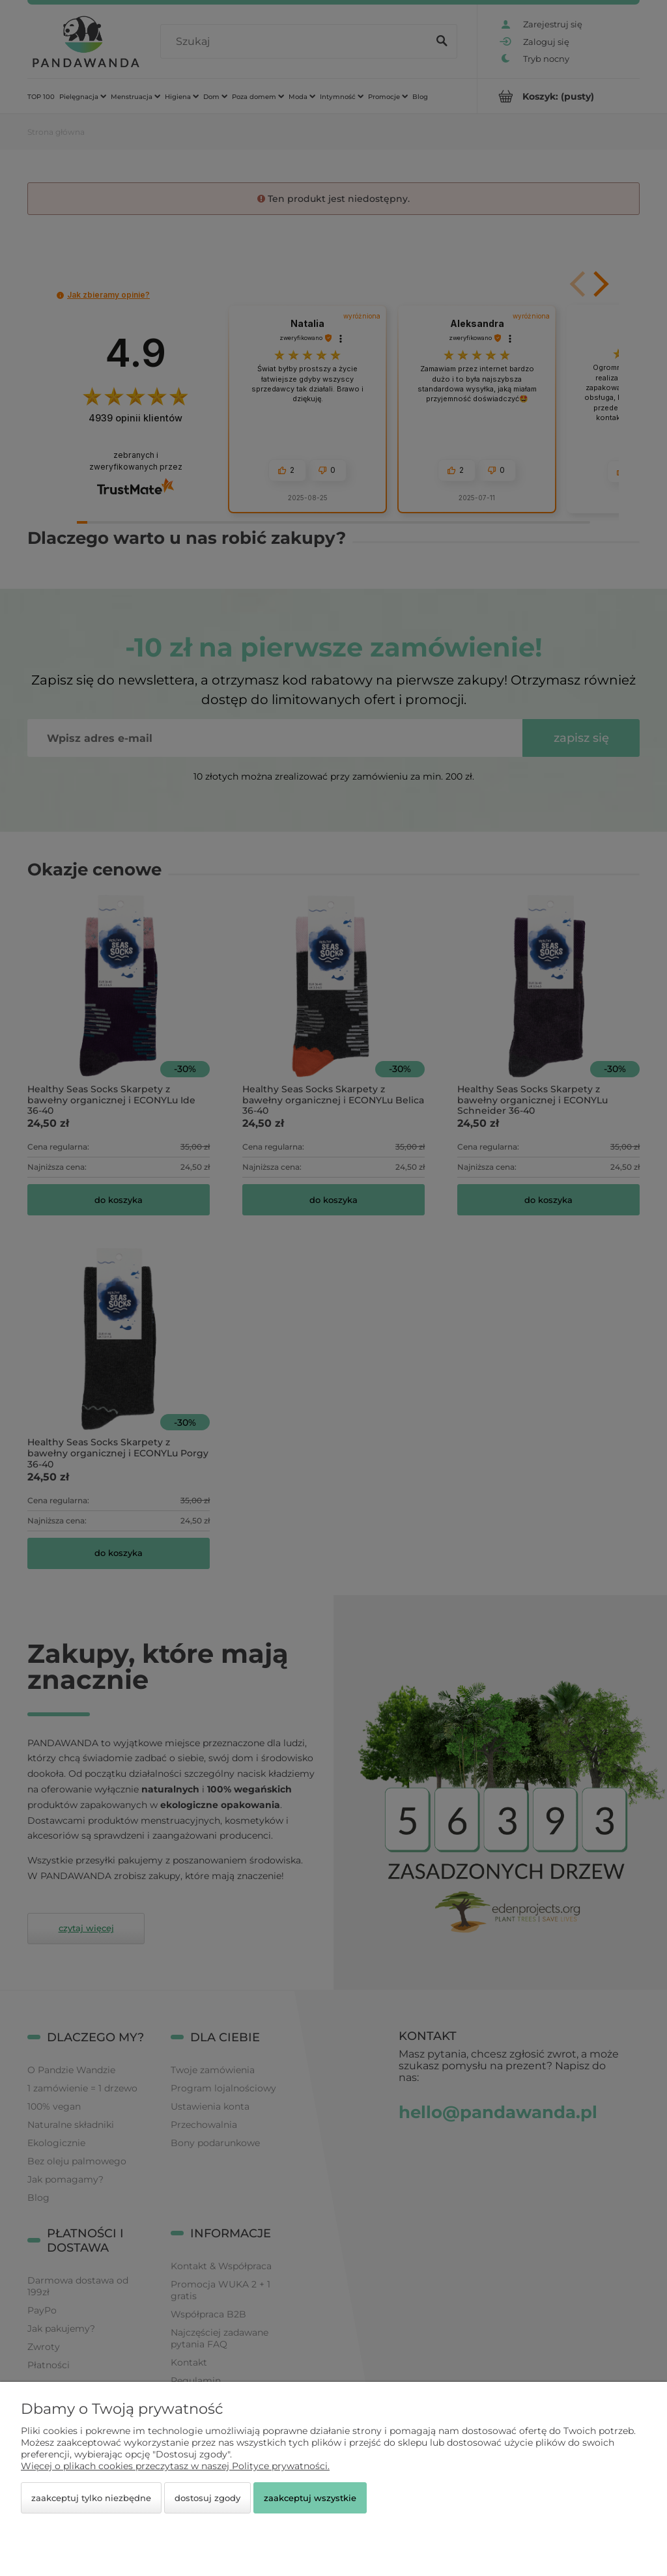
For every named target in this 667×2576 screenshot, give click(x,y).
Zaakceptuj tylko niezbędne (91, 2498)
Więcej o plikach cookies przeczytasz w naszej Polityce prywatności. (175, 2466)
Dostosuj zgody (207, 2498)
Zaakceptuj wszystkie (310, 2498)
